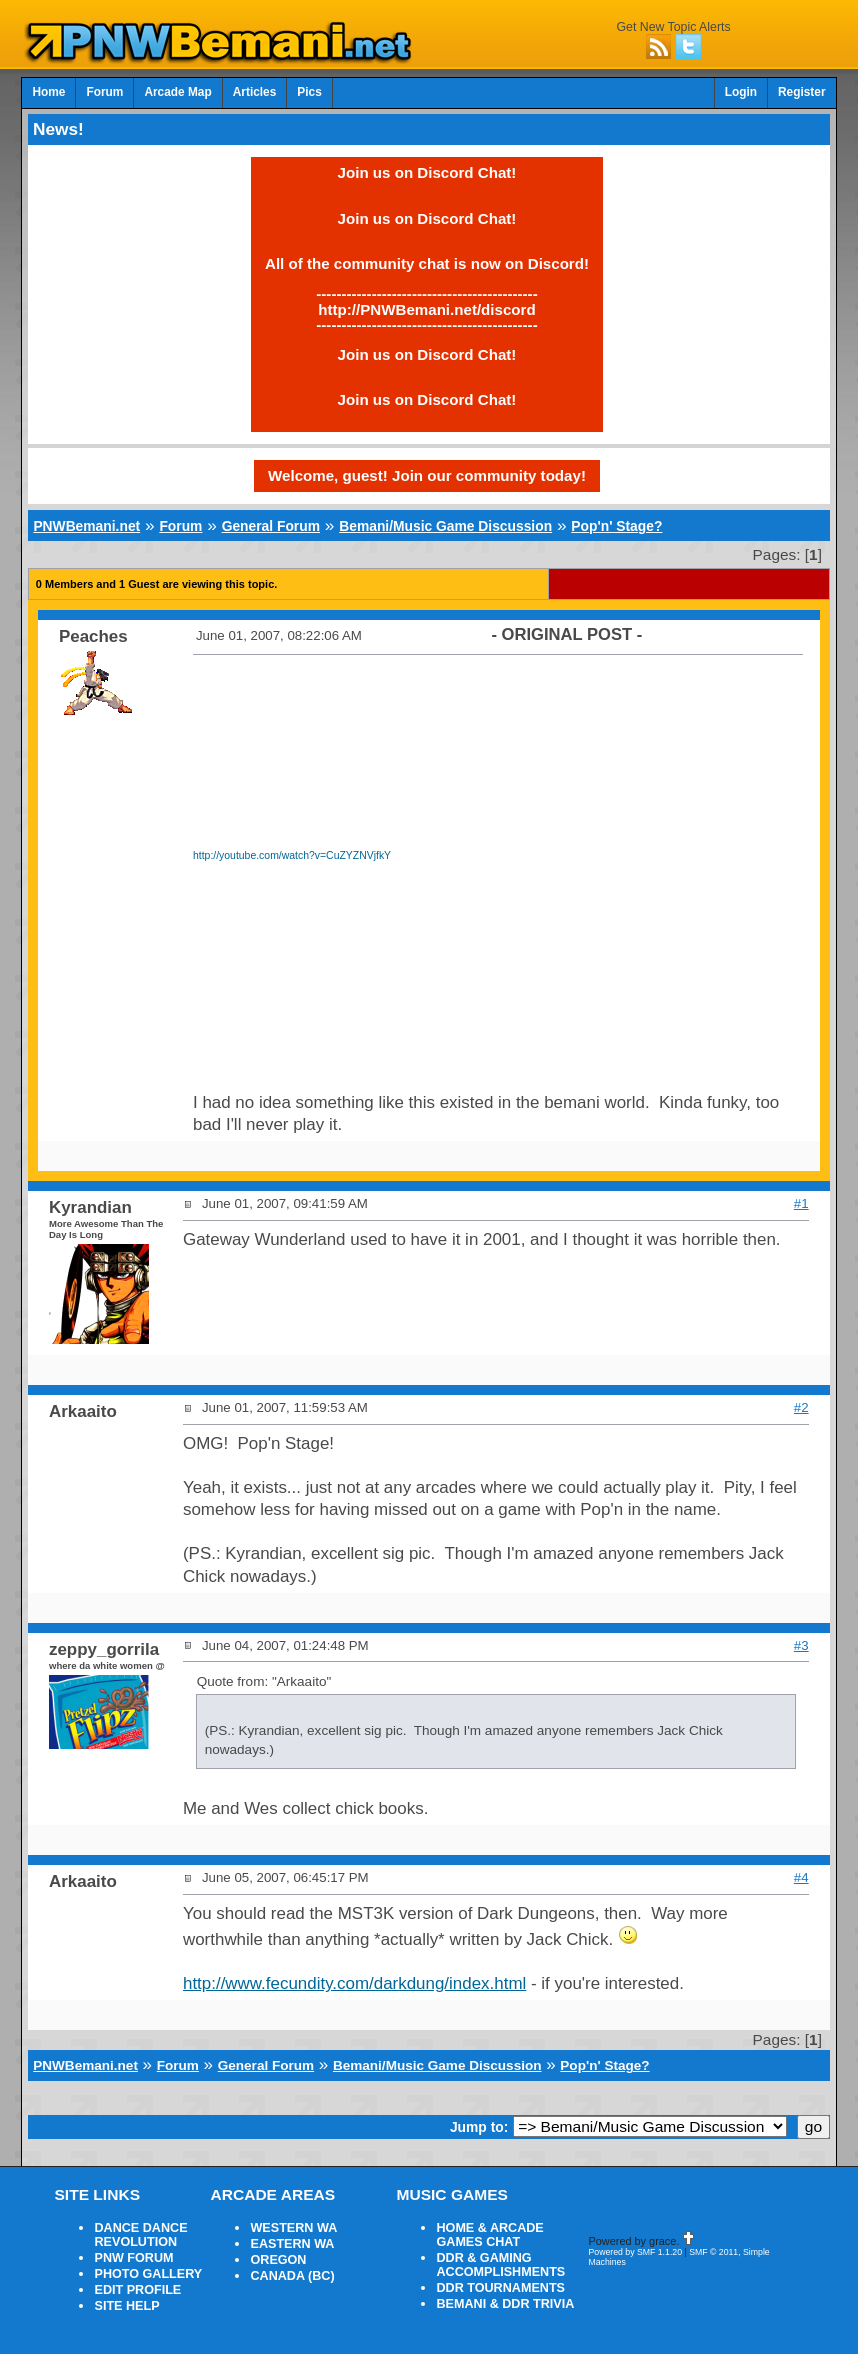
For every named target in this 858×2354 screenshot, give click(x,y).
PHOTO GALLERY (148, 2274)
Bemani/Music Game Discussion (445, 526)
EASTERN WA (292, 2244)
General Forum (271, 526)
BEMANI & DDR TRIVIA (505, 2304)
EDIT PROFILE (137, 2290)
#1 (801, 1203)
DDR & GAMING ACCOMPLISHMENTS (500, 2265)
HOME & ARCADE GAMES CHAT (489, 2235)
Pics (309, 92)
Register (802, 92)
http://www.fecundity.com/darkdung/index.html (354, 1983)
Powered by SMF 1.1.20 (635, 2252)
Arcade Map (177, 92)
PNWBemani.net (86, 526)
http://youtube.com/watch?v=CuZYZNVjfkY (292, 855)
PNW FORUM (133, 2258)
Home (48, 92)
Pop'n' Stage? (616, 526)
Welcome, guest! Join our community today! (427, 475)
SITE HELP (126, 2306)
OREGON (278, 2260)
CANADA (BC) (292, 2276)
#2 (801, 1407)
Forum (104, 92)
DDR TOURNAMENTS (500, 2288)
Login (741, 92)
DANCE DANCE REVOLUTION (140, 2235)
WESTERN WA (293, 2228)
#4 (801, 1877)
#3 (801, 1645)
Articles (255, 92)
